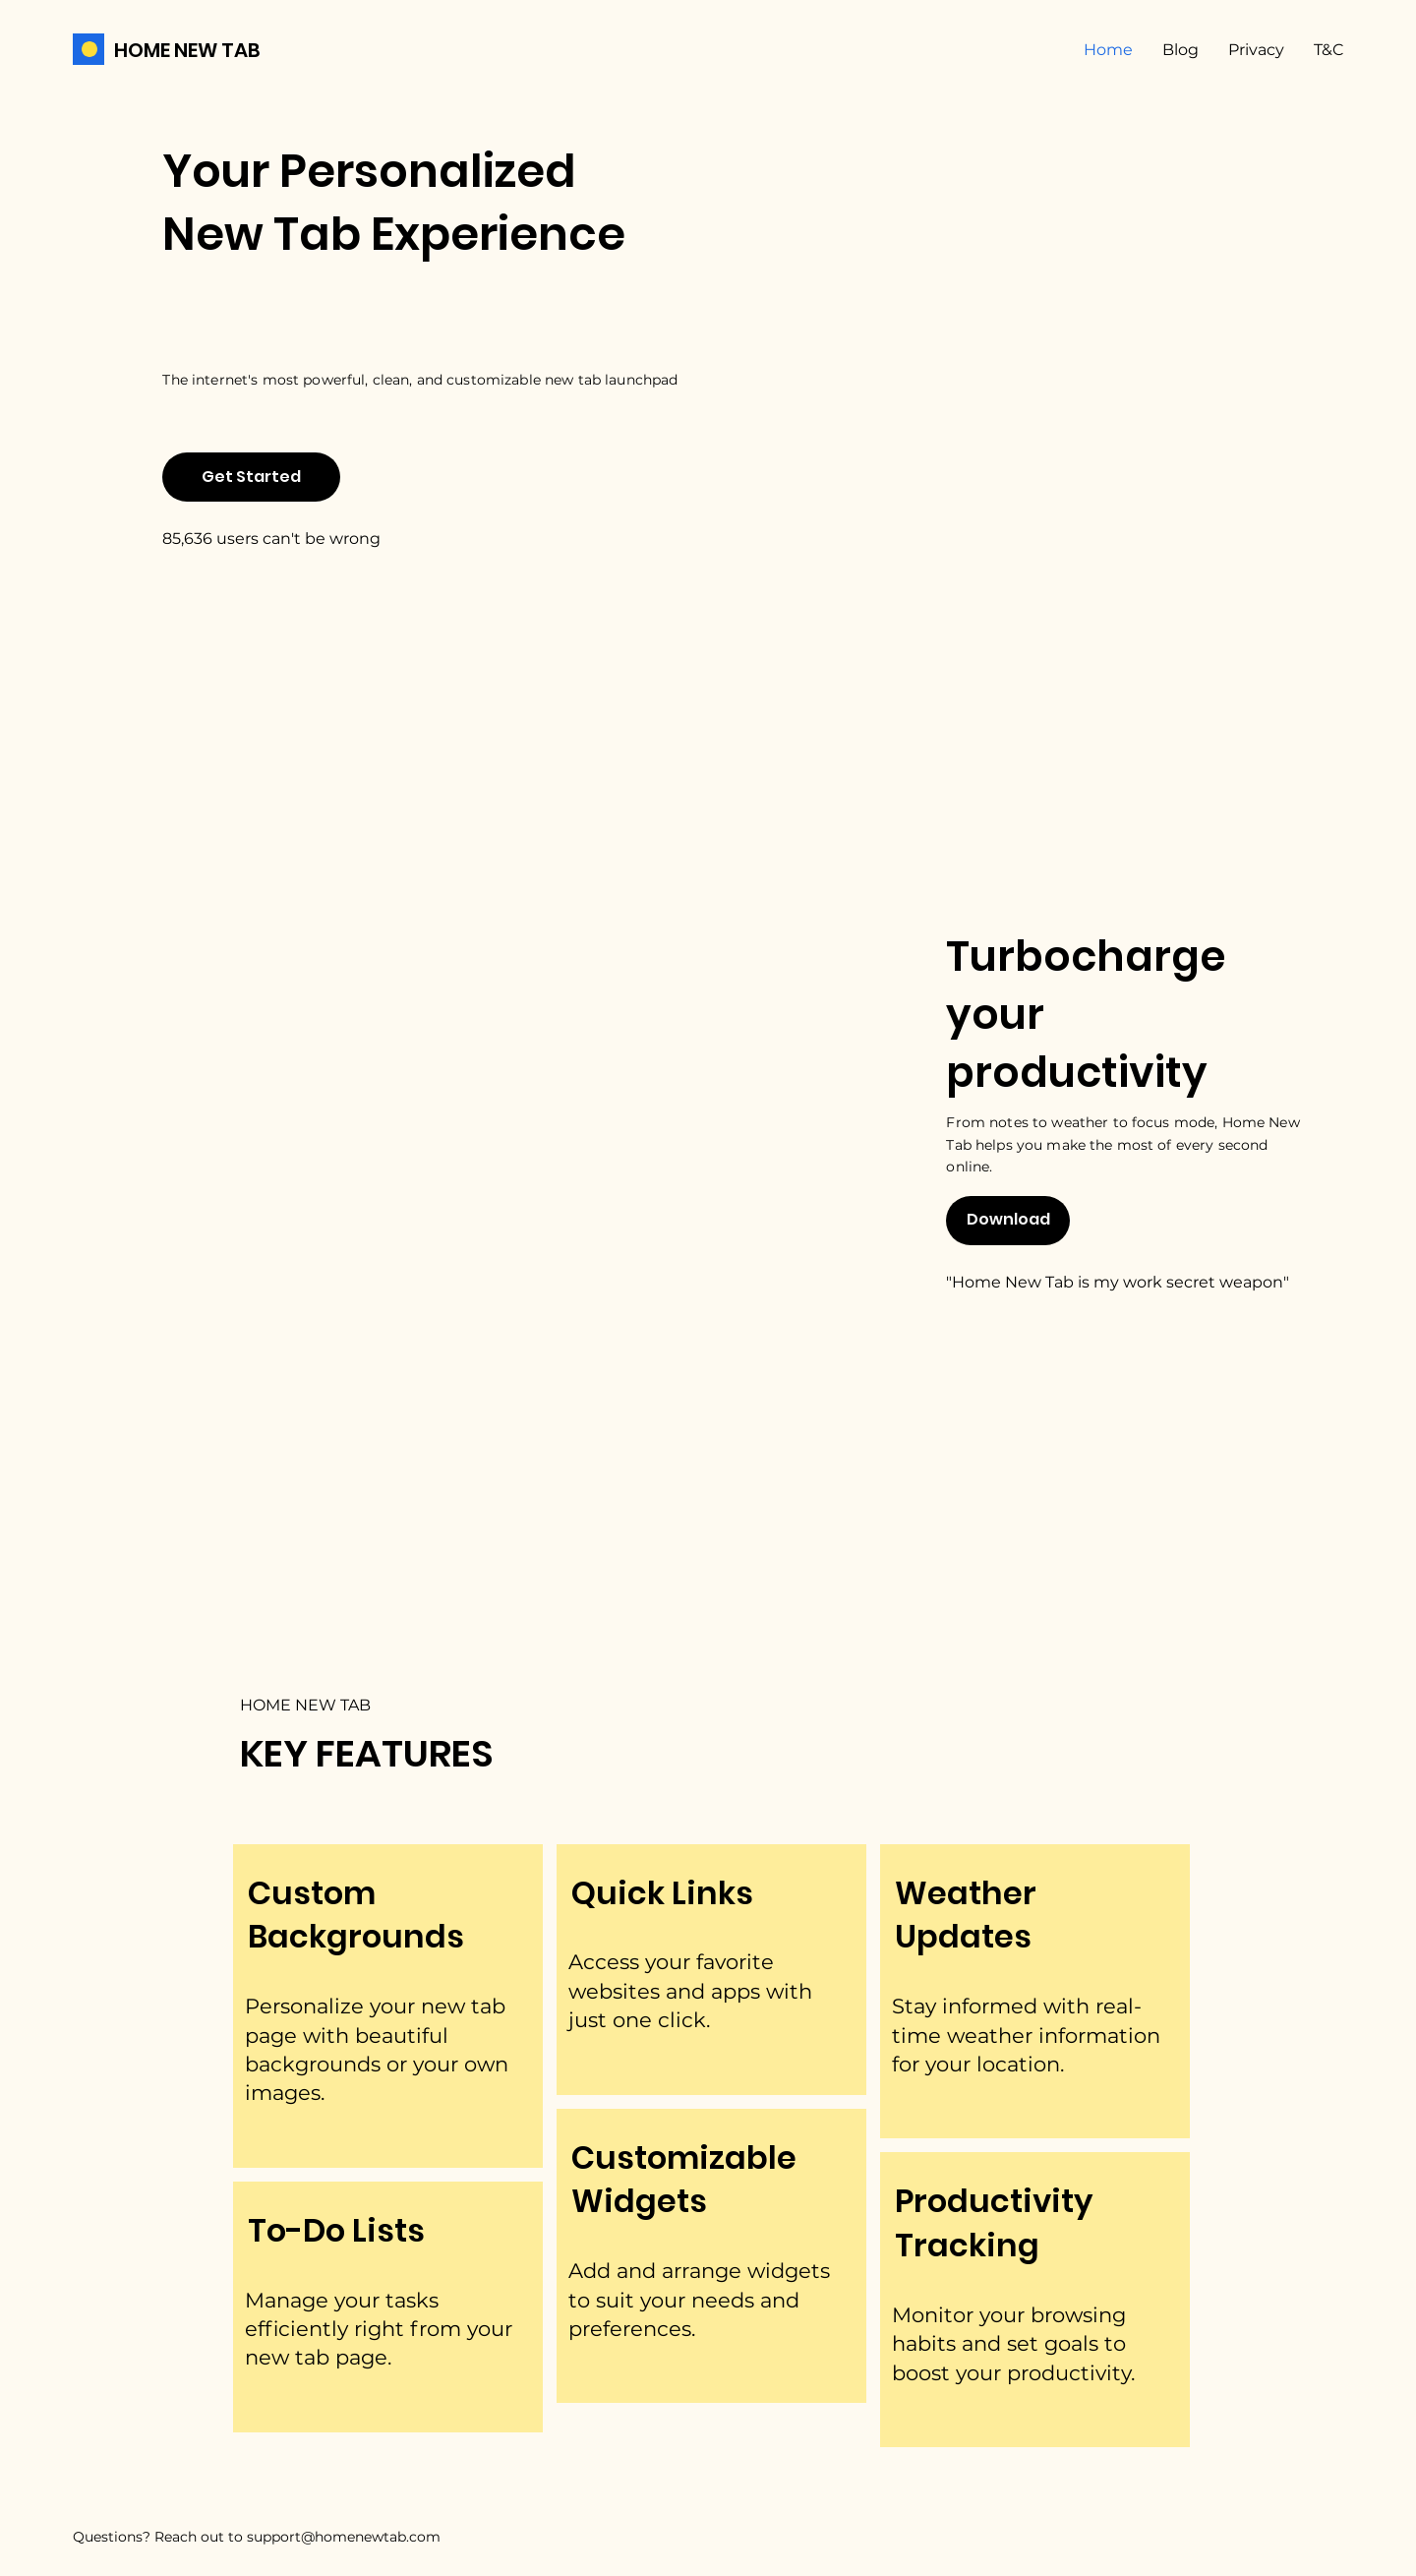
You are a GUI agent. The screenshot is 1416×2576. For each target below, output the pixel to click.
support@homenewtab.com (344, 2537)
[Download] (1008, 1220)
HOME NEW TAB (187, 50)
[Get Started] (251, 477)
